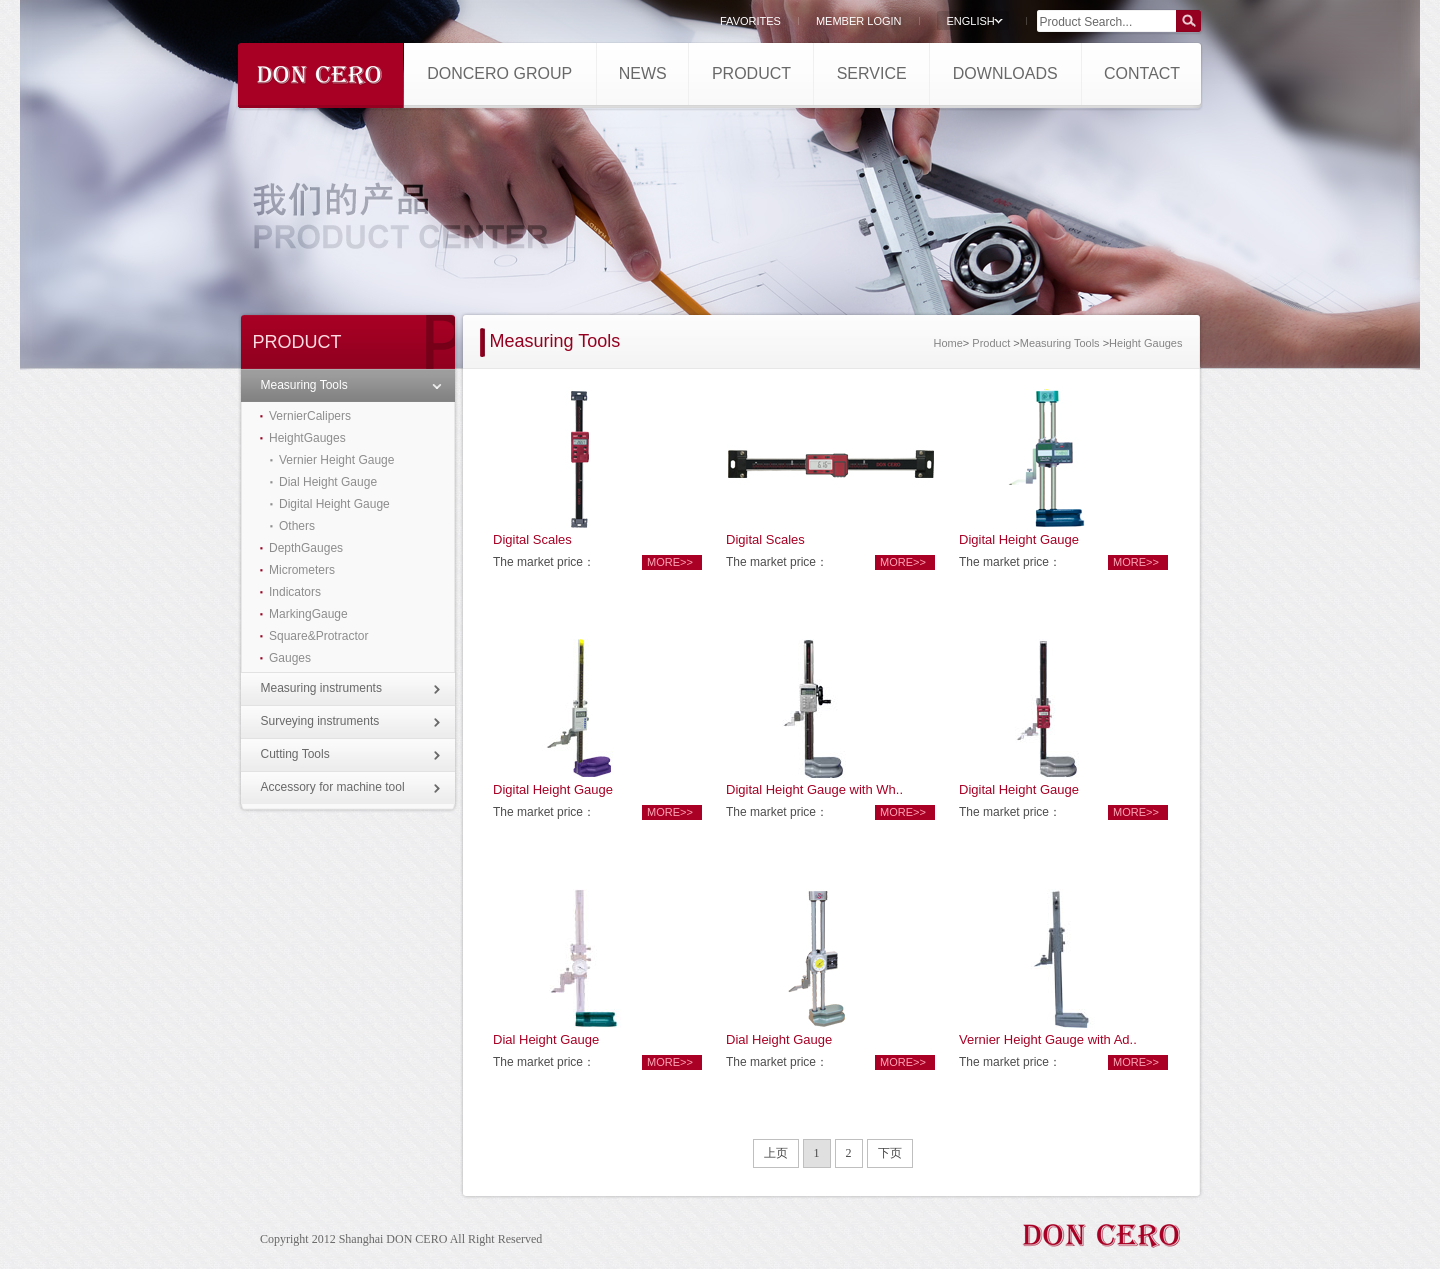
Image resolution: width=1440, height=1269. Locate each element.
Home (947, 343)
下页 (890, 1153)
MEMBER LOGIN (859, 21)
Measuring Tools (304, 385)
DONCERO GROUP (499, 73)
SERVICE (872, 73)
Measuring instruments (321, 688)
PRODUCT (751, 73)
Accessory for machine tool (333, 787)
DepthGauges (306, 548)
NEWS (643, 73)
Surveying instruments (320, 721)
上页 (776, 1153)
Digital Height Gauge (334, 504)
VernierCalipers (310, 416)
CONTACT (1142, 73)
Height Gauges (1145, 343)
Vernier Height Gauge (336, 460)
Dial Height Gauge (328, 482)
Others (297, 526)
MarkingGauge (308, 614)
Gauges (290, 658)
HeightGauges (307, 438)
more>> (670, 562)
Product (991, 343)
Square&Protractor (318, 636)
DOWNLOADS (1005, 73)
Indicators (295, 592)
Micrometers (302, 570)
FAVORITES (750, 21)
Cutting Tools (295, 754)
